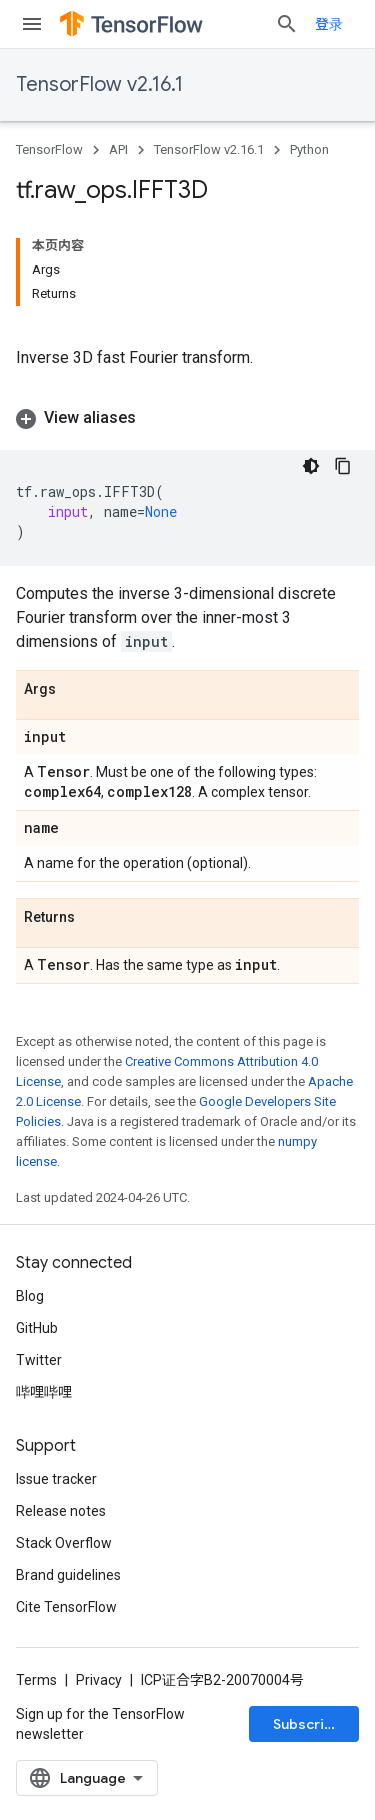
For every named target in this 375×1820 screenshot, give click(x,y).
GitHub (37, 1328)
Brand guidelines (68, 1575)
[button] (187, 418)
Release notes (61, 1511)
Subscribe (307, 1724)
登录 (329, 24)
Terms (36, 1680)
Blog (30, 1296)
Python (309, 149)
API (118, 149)
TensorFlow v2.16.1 (99, 84)
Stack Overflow (64, 1543)
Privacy (99, 1680)
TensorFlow (49, 149)
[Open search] (287, 24)
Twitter (39, 1360)
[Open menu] (32, 24)
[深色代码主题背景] (311, 466)
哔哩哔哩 (44, 1392)
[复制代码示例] (343, 466)
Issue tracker (56, 1479)
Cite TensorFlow (66, 1607)
